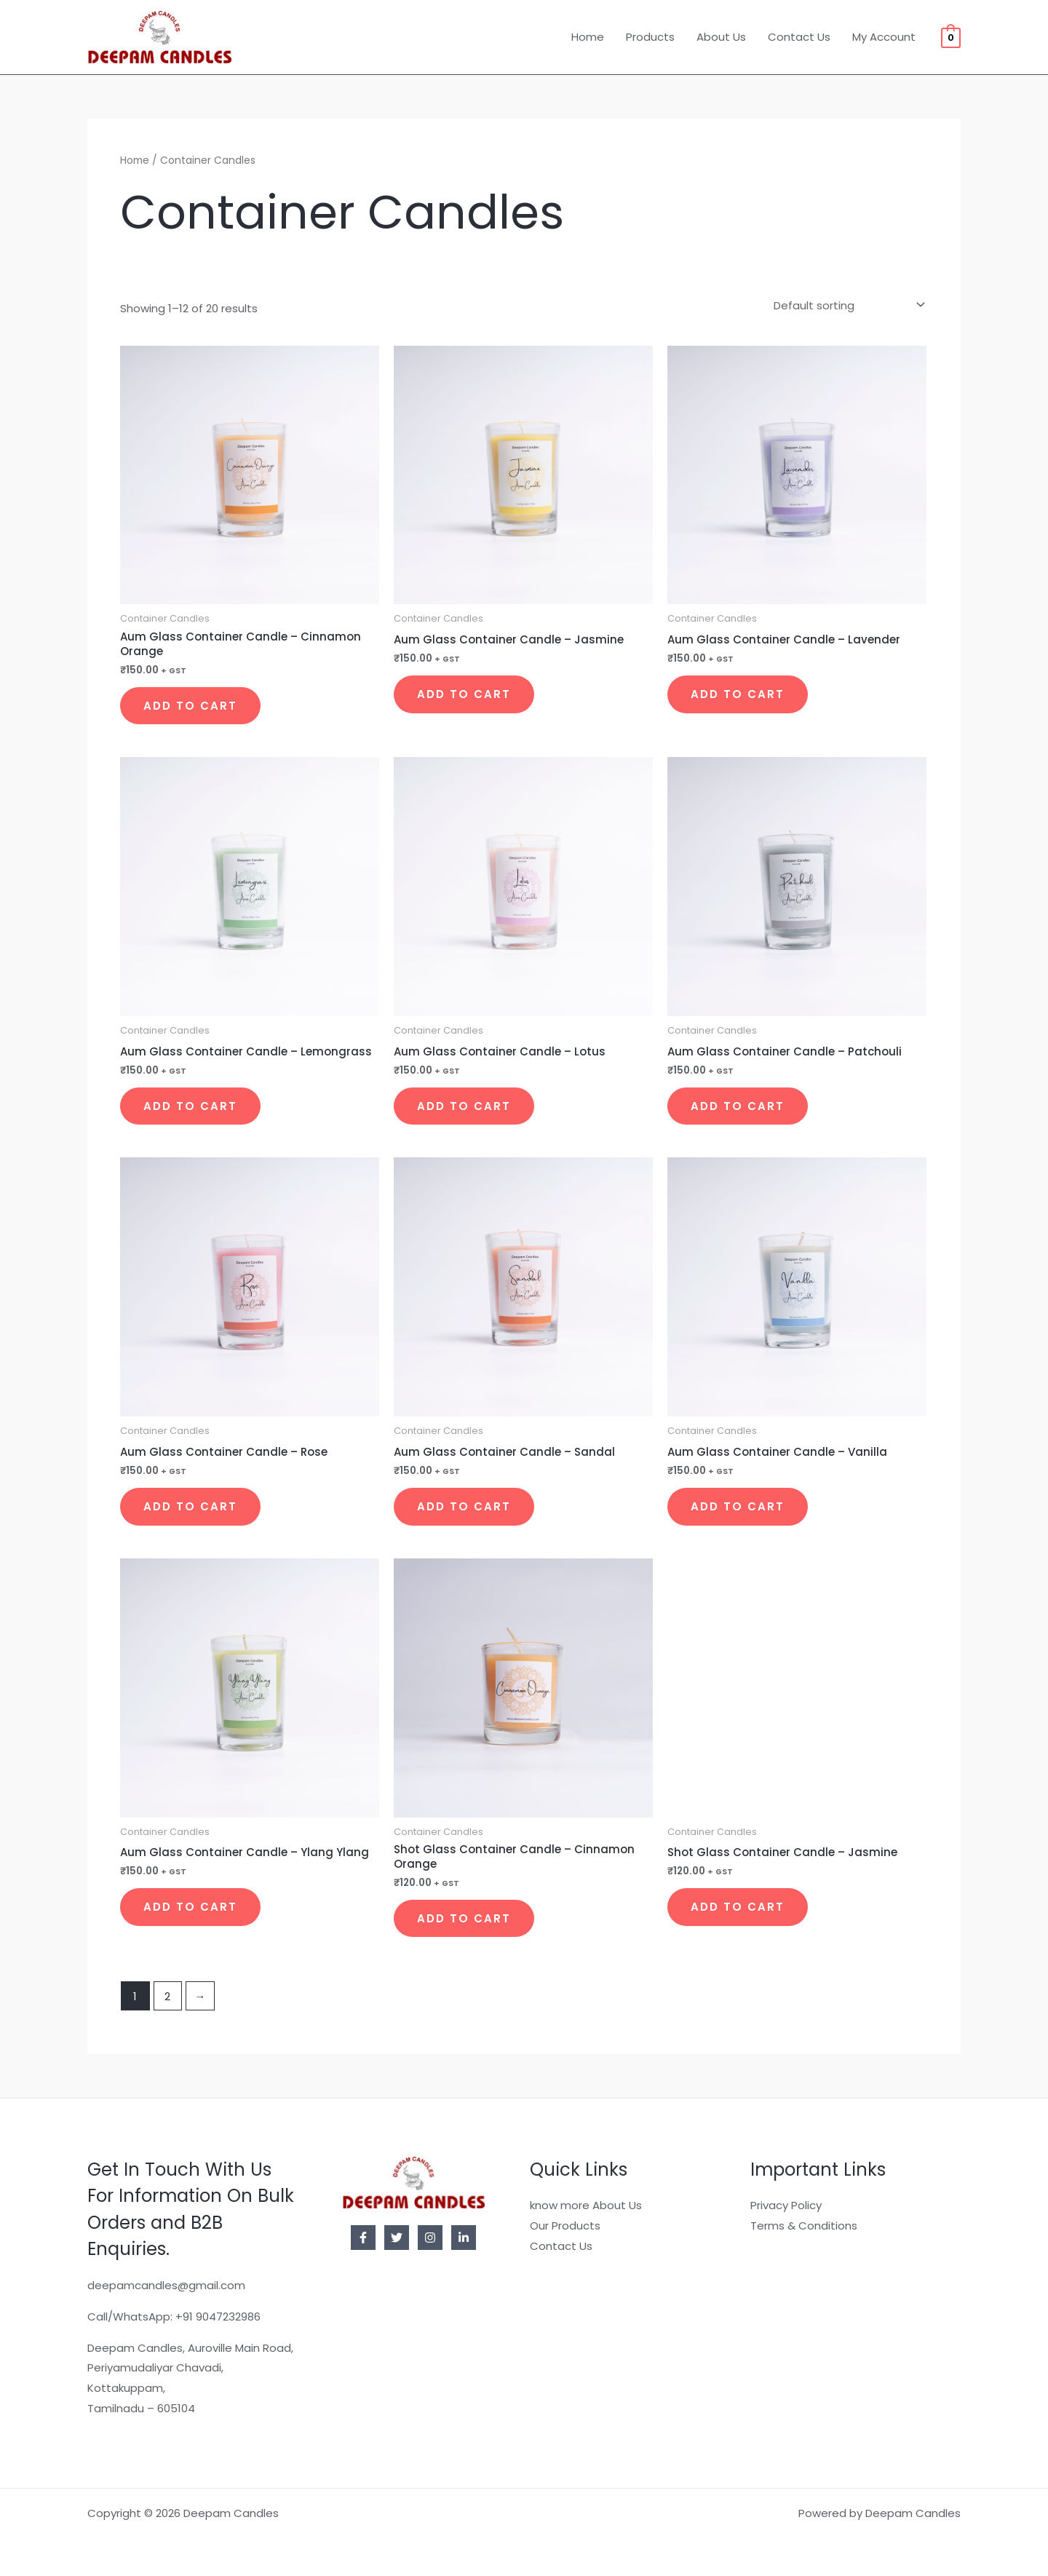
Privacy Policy (786, 2205)
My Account (884, 36)
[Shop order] (846, 305)
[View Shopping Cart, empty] (951, 36)
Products (650, 36)
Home (587, 36)
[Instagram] (430, 2237)
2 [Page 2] (167, 1996)
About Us (721, 36)
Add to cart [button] (190, 705)
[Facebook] (363, 2237)
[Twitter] (396, 2237)
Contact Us (799, 36)
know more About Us (586, 2205)
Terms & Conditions (803, 2225)
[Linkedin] (463, 2237)
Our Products (565, 2225)
